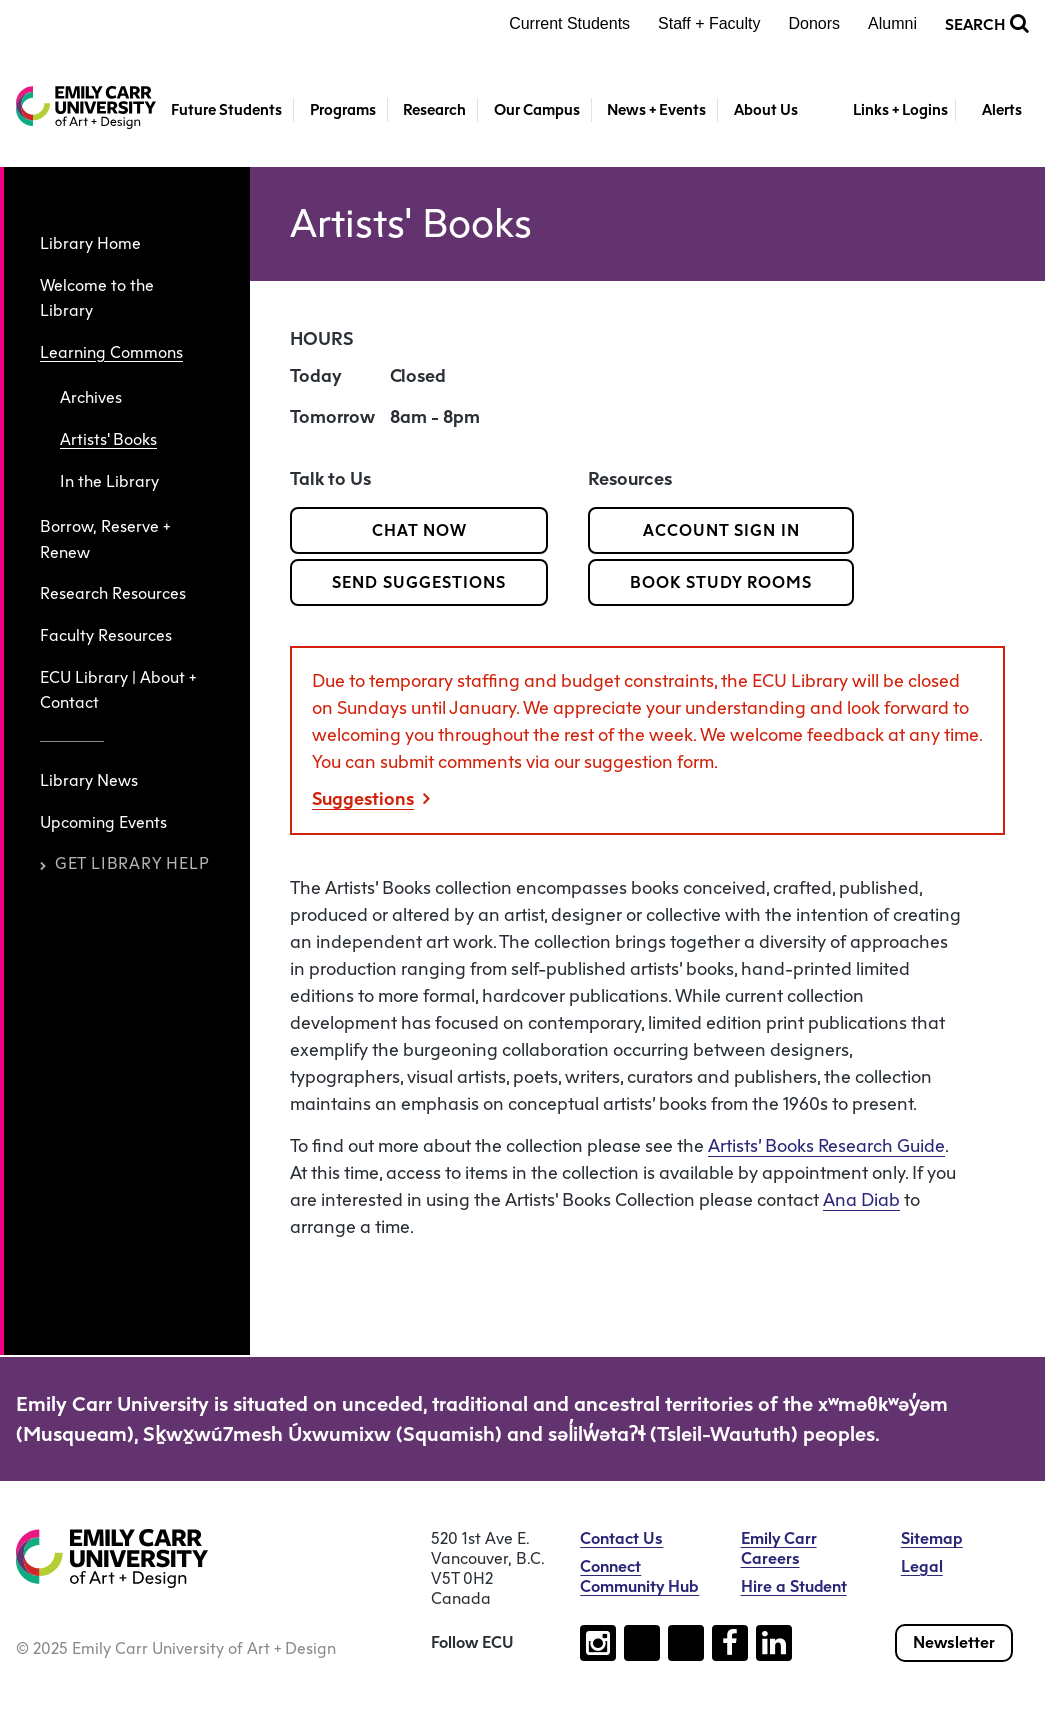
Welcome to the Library (97, 298)
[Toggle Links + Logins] (889, 110)
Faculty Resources (106, 635)
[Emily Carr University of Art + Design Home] (86, 107)
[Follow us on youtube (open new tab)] (686, 1643)
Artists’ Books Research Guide (826, 1146)
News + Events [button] (656, 110)
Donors (815, 23)
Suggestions (370, 799)
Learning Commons (111, 352)
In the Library (109, 481)
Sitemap (932, 1538)
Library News (89, 780)
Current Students (569, 23)
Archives (91, 397)
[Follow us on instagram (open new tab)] (598, 1643)
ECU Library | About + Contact (118, 690)
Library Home (90, 243)
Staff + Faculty (709, 23)
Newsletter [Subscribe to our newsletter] (954, 1642)
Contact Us (621, 1538)
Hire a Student (794, 1586)
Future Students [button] (226, 110)
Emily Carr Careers (779, 1548)
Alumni (892, 23)
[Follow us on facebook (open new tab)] (730, 1643)
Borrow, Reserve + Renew (105, 539)
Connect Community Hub (639, 1576)
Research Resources (113, 593)
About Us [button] (766, 110)
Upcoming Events (103, 822)
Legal (922, 1566)
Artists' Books (108, 439)
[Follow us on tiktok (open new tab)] (642, 1643)
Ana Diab (861, 1200)
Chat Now (419, 530)
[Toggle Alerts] (992, 110)
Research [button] (434, 110)
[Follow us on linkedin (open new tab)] (774, 1643)
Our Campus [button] (537, 110)
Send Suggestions (419, 582)
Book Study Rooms (721, 582)
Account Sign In (721, 530)
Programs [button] (343, 110)
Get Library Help (125, 863)
